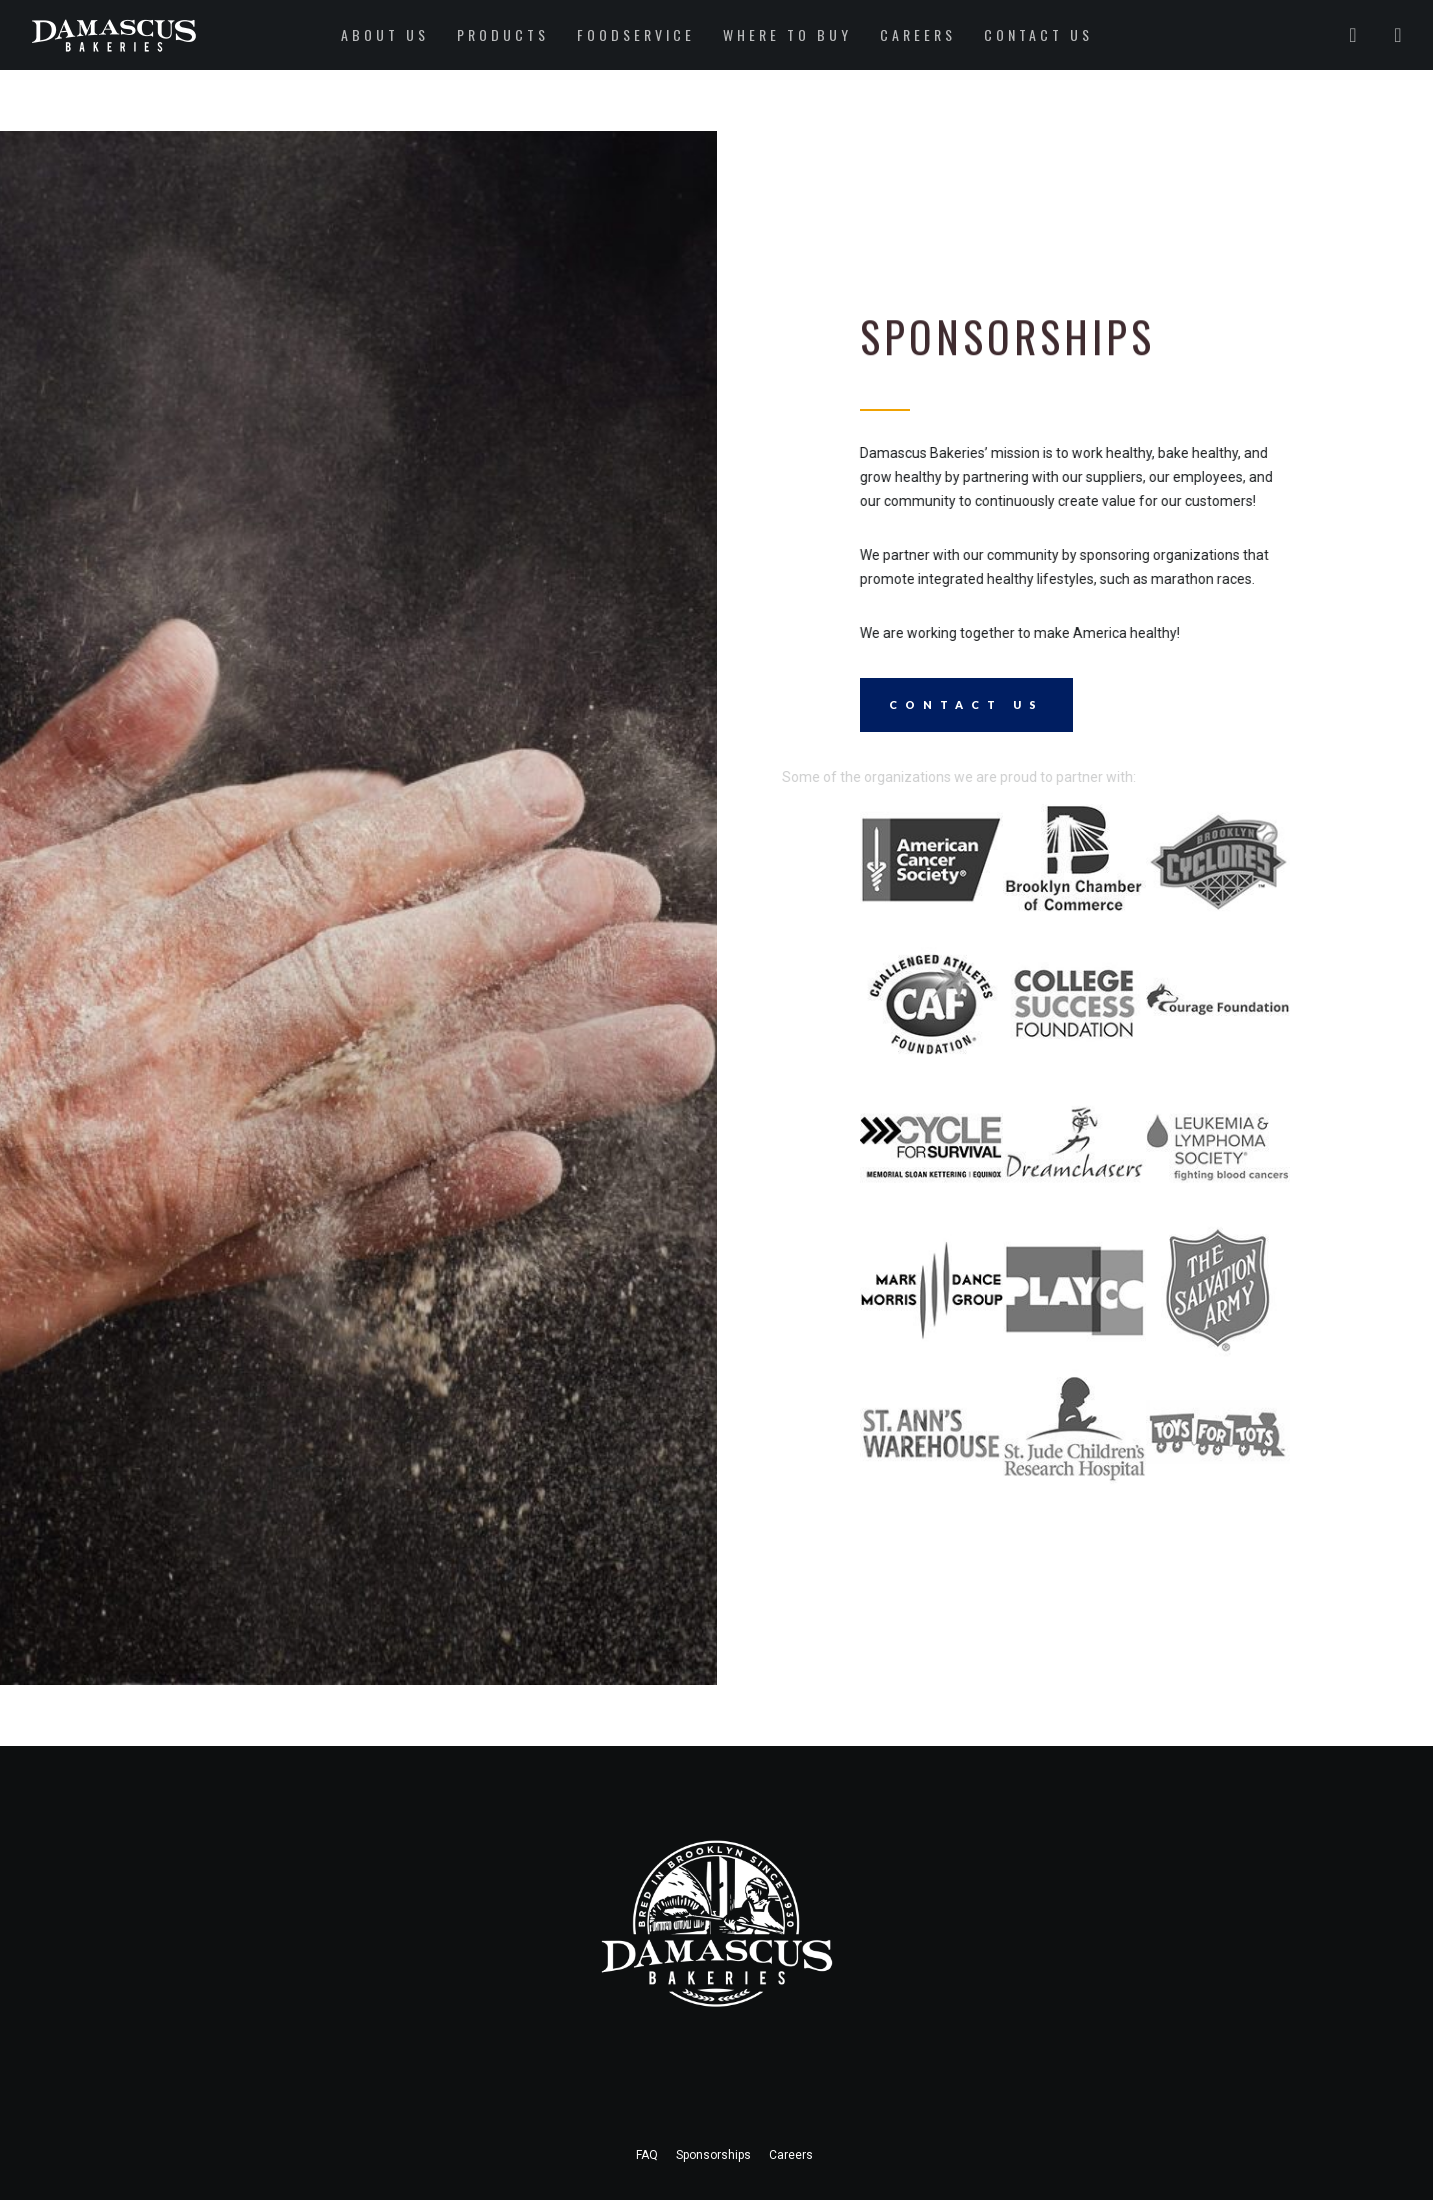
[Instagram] (1385, 35)
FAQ (647, 2155)
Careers (791, 2155)
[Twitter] (1340, 35)
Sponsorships (713, 2155)
